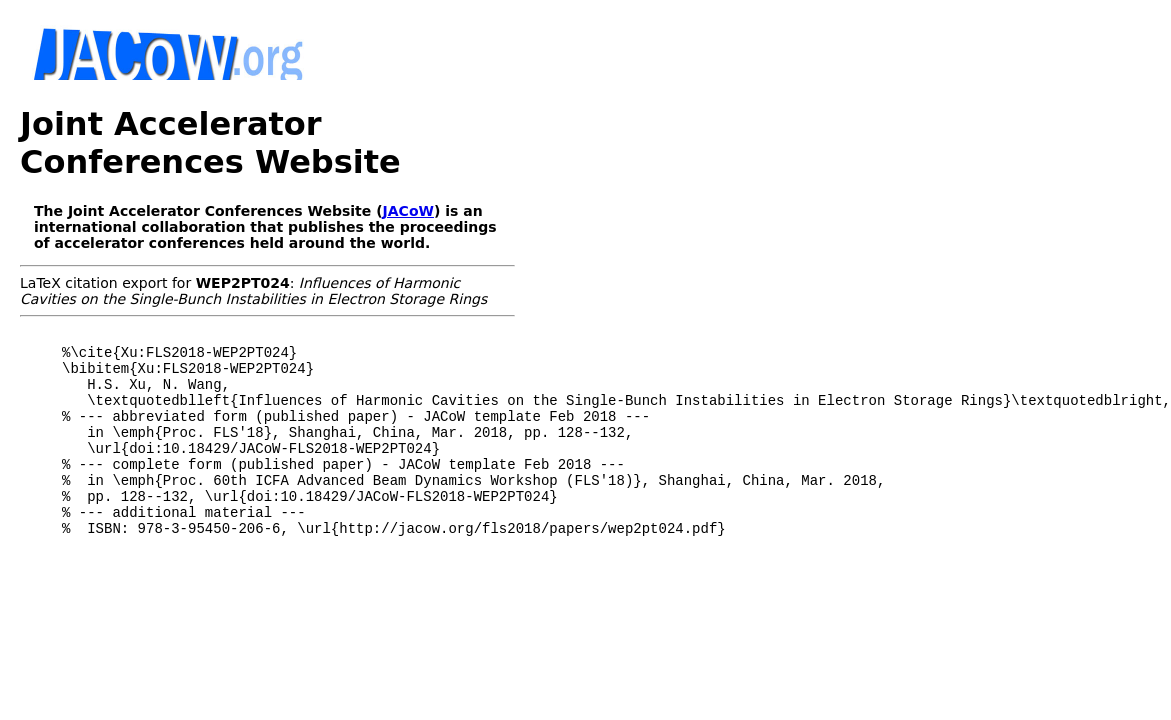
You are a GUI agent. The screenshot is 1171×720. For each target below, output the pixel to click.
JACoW (408, 211)
